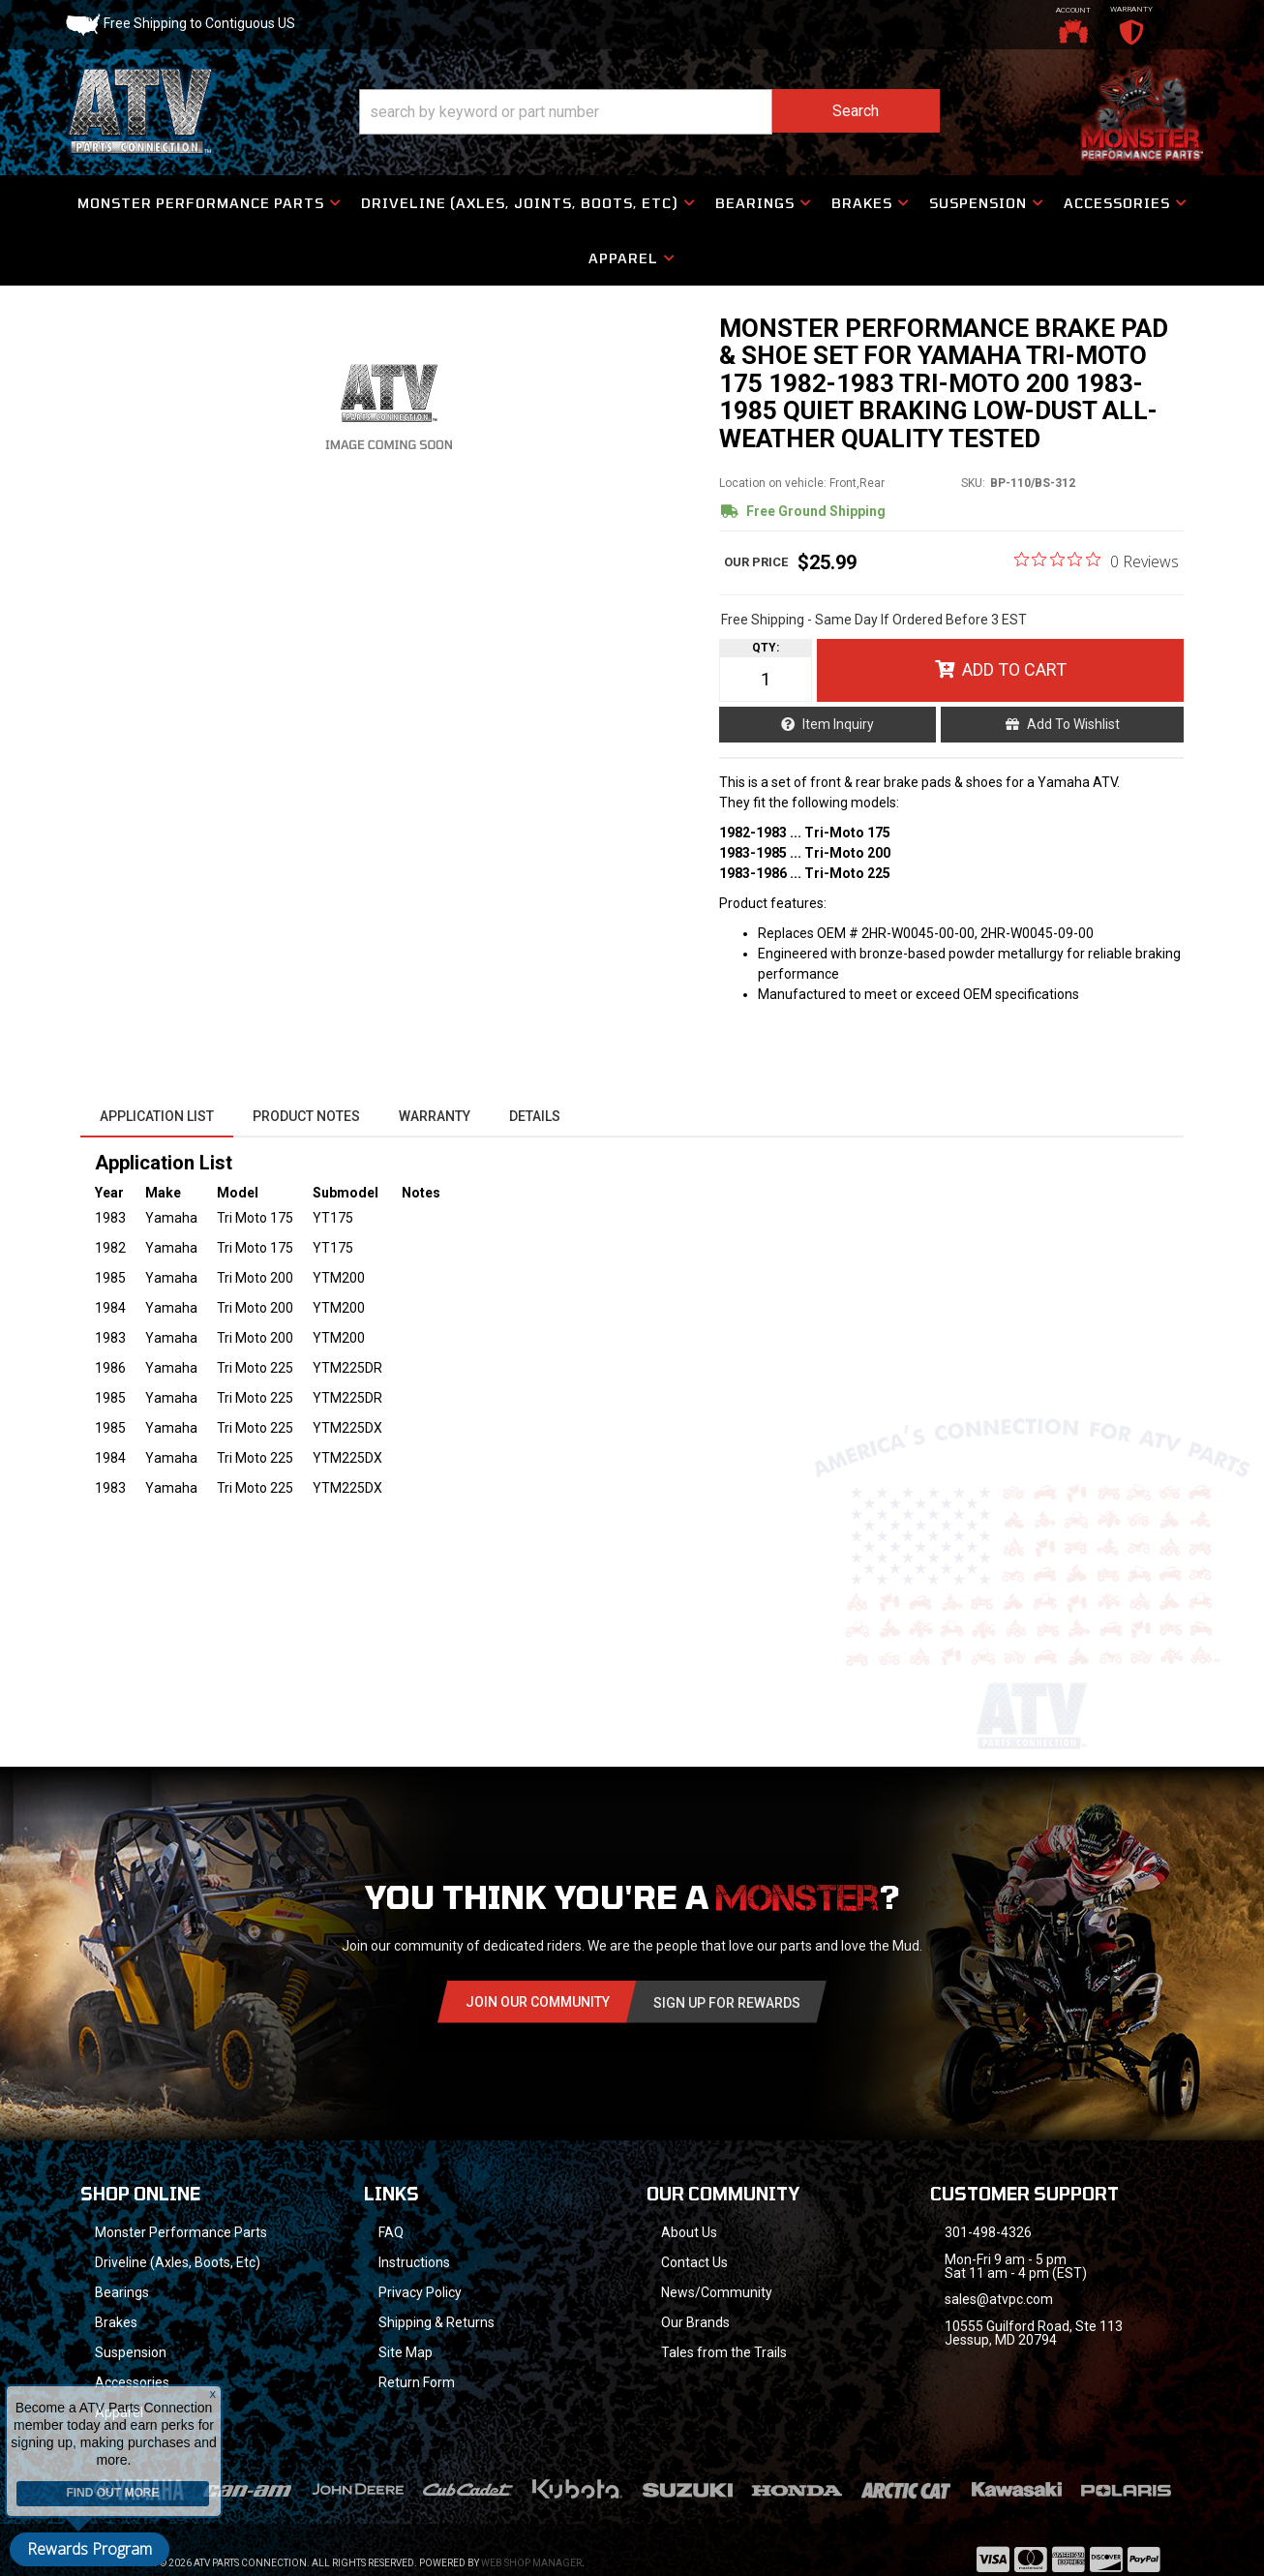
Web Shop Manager (531, 2563)
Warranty (434, 1116)
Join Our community (538, 2002)
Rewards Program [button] (89, 2549)
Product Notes (306, 1116)
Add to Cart (1014, 669)
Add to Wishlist (1073, 724)
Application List (157, 1116)
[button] (649, 112)
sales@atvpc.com (999, 2299)
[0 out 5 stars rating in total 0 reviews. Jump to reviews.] (1096, 560)
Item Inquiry (838, 724)
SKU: (973, 483)
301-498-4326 (988, 2232)
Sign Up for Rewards (726, 2003)
